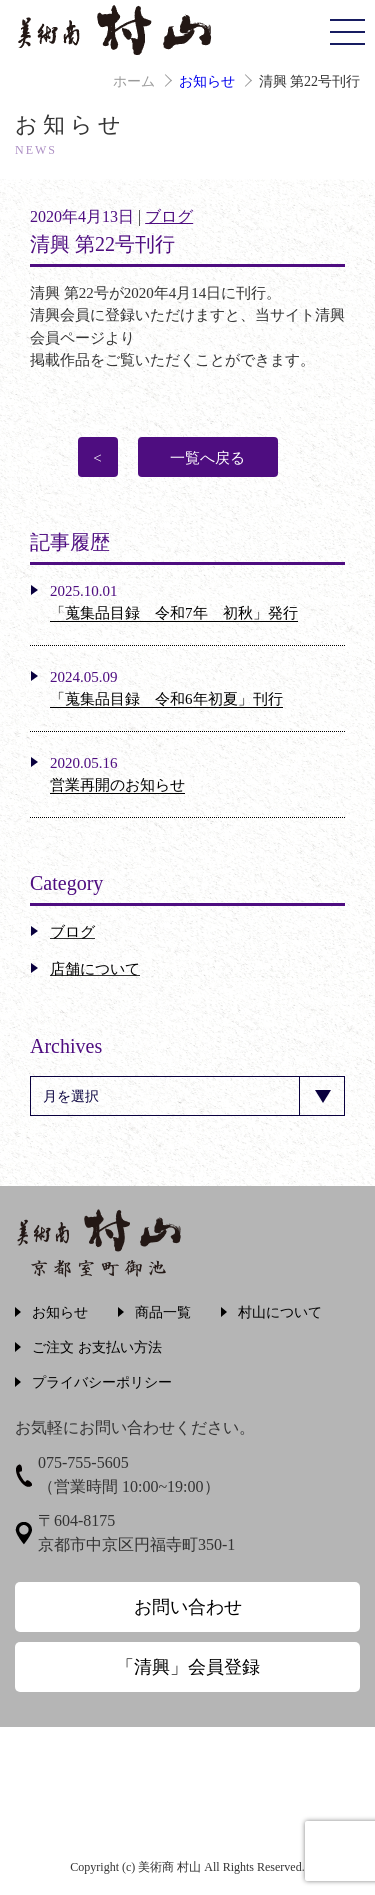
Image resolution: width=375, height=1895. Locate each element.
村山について (280, 1312)
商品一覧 (163, 1312)
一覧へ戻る (207, 458)
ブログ (169, 216)
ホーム (134, 81)
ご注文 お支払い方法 (97, 1347)
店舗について (95, 969)
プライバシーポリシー (102, 1382)
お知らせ (207, 81)
